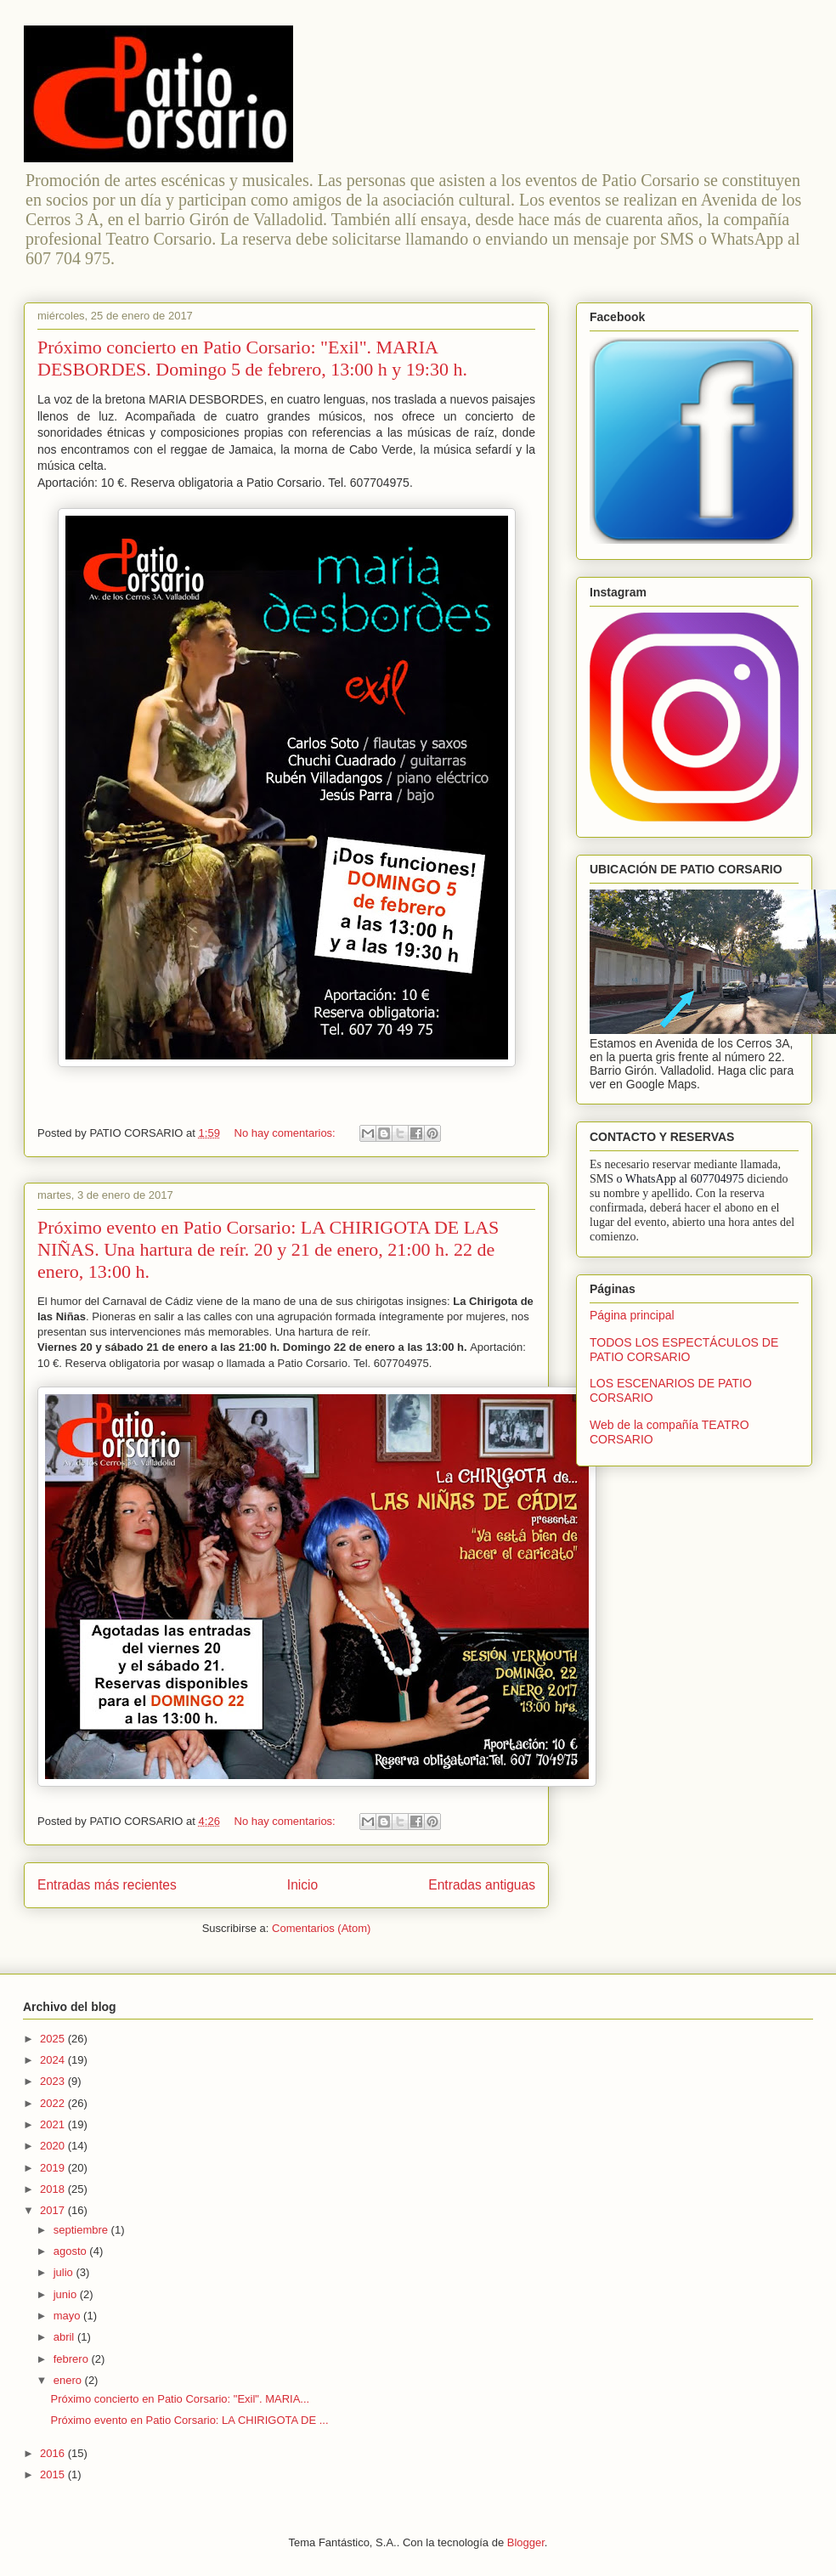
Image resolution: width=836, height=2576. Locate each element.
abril (65, 2336)
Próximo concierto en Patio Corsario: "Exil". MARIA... (179, 2398)
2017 (54, 2210)
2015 (54, 2474)
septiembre (82, 2229)
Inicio (302, 1885)
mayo (68, 2315)
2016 (54, 2453)
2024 (54, 2059)
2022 (54, 2103)
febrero (73, 2359)
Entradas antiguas (481, 1885)
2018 (54, 2189)
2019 (54, 2167)
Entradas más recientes (107, 1885)
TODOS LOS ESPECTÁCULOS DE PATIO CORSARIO (684, 1350)
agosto (72, 2251)
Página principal (632, 1315)
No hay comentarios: (286, 1133)
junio (67, 2294)
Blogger (526, 2542)
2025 (54, 2038)
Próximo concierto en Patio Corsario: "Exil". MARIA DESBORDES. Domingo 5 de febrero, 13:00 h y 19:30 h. (252, 358)
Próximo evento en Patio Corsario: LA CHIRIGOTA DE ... (189, 2420)
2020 (54, 2145)
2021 (54, 2124)
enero (69, 2380)
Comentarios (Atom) (321, 1928)
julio (65, 2272)
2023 (54, 2081)
